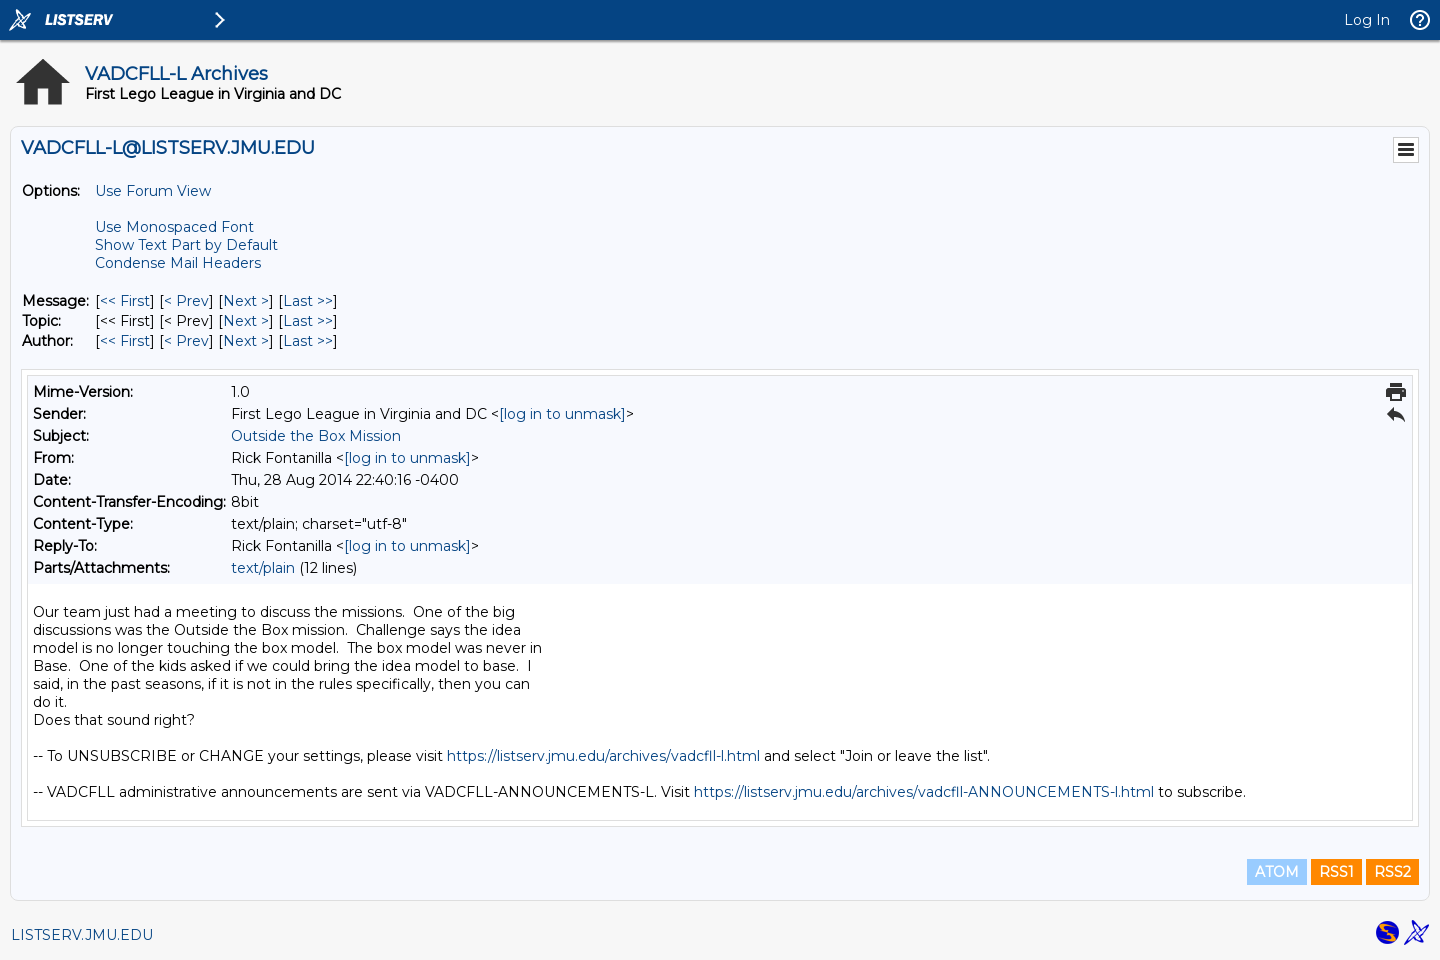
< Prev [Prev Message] (186, 301)
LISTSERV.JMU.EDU (82, 935)
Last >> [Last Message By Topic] (308, 321)
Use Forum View (153, 191)
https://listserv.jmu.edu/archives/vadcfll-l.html (603, 756)
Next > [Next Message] (246, 301)
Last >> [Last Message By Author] (308, 341)
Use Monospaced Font (174, 227)
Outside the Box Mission (316, 436)
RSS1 (1336, 872)
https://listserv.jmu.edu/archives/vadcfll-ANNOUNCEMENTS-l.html (924, 792)
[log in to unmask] (562, 414)
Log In (1367, 20)
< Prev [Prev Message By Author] (186, 341)
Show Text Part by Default (186, 245)
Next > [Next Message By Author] (246, 341)
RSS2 (1392, 872)
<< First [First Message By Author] (125, 341)
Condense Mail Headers (178, 263)
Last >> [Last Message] (308, 301)
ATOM (1277, 872)
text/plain (263, 568)
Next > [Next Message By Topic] (246, 321)
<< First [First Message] (125, 301)
